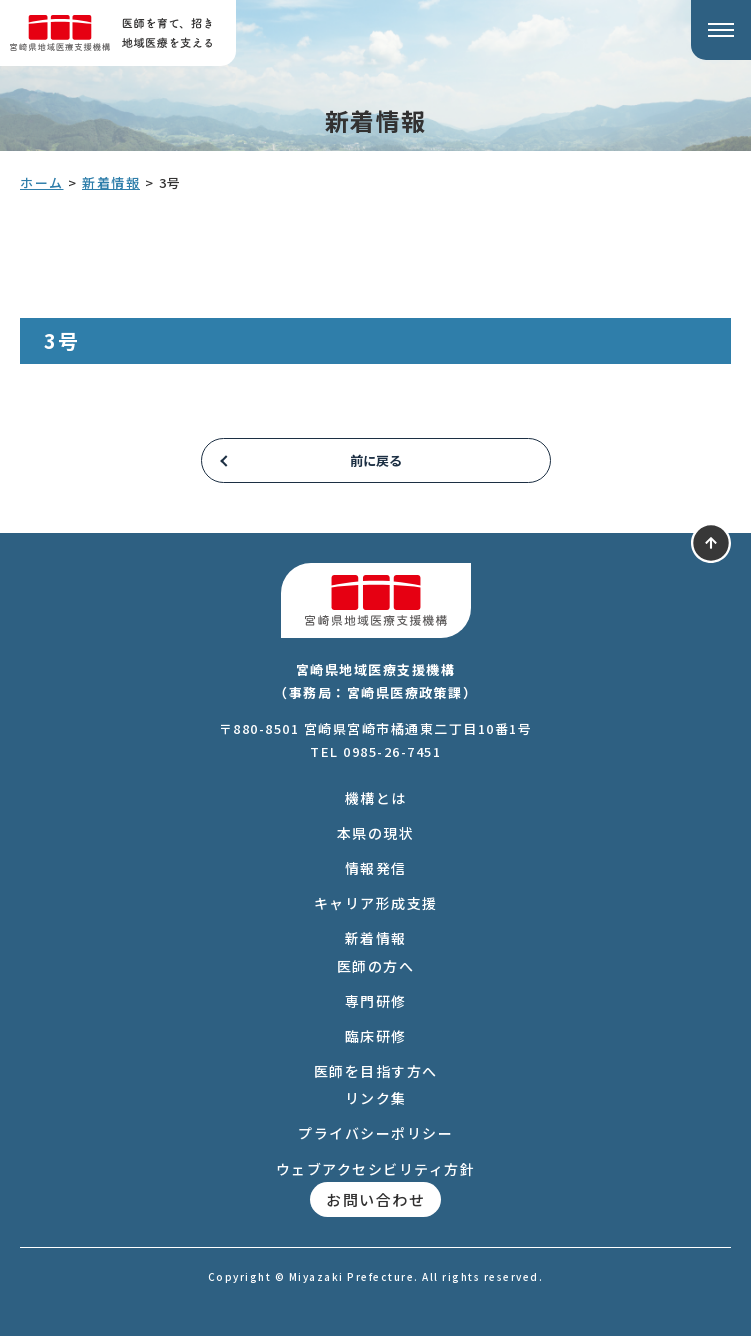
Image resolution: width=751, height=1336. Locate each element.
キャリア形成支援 (376, 903)
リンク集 (376, 1098)
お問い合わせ (375, 1199)
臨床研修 (376, 1036)
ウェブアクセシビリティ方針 (376, 1169)
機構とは (376, 798)
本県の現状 (376, 833)
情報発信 (376, 868)
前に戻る (376, 460)
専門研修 (376, 1001)
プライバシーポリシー (375, 1133)
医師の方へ (376, 966)
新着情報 (376, 938)
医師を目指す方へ (376, 1071)
